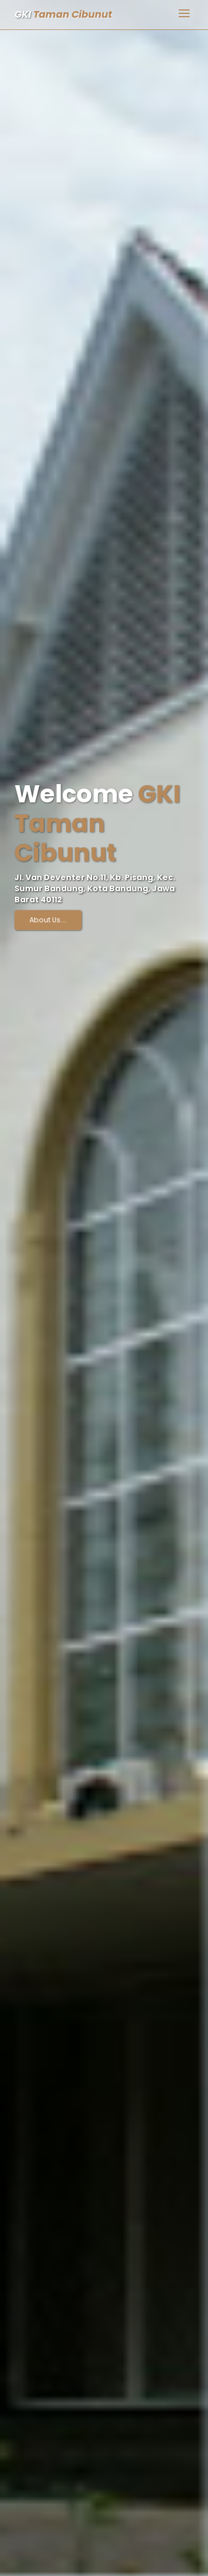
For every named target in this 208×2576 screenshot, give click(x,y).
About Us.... (48, 920)
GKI (63, 14)
